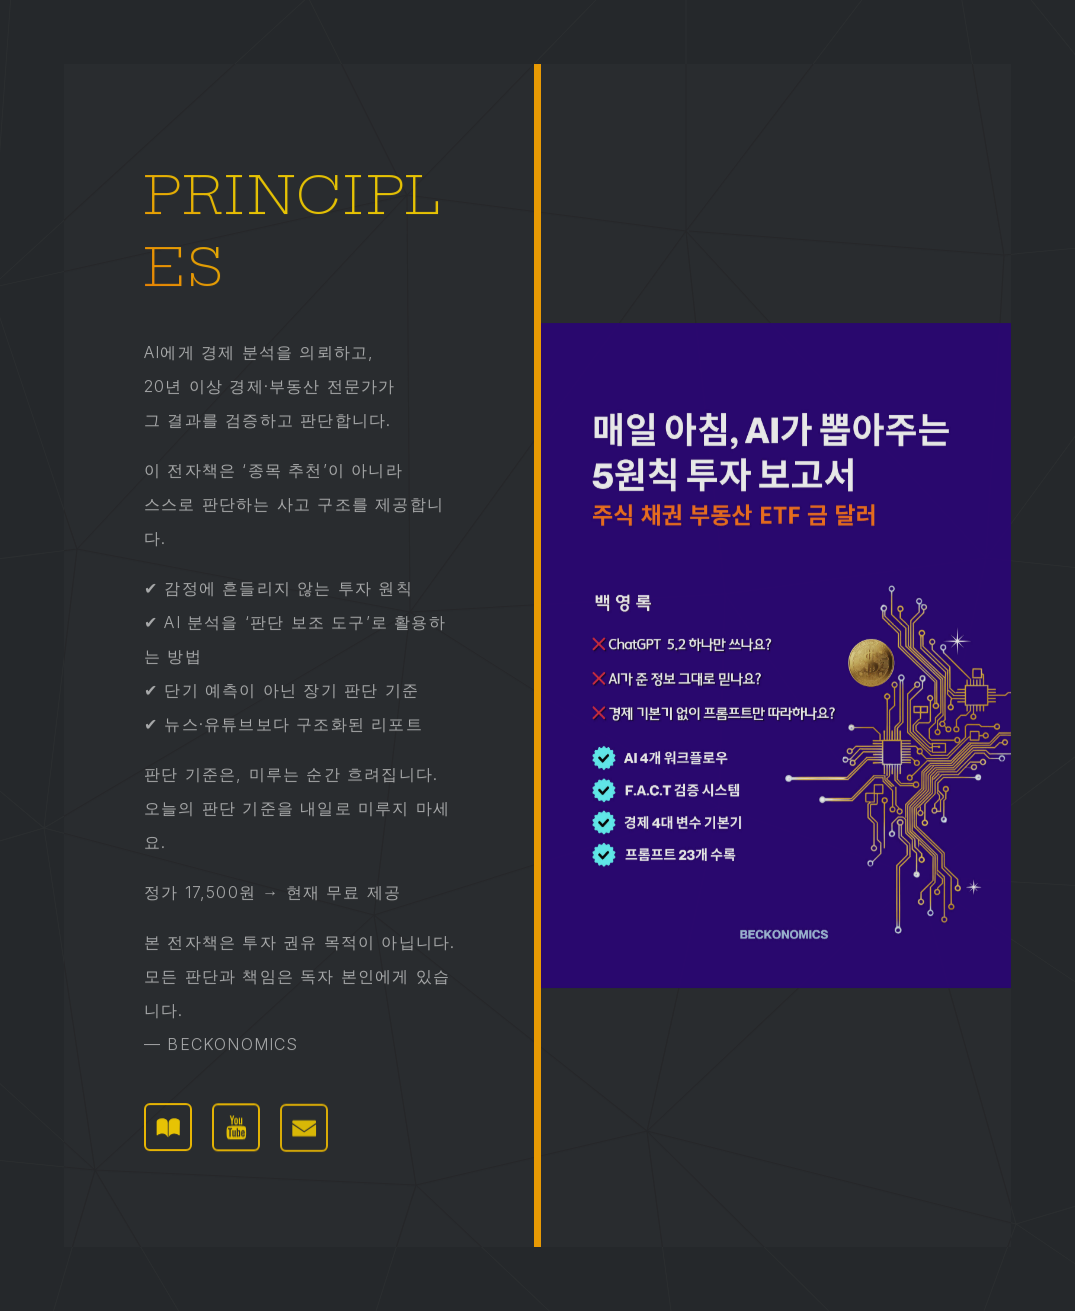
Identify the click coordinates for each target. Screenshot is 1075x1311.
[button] (168, 1127)
